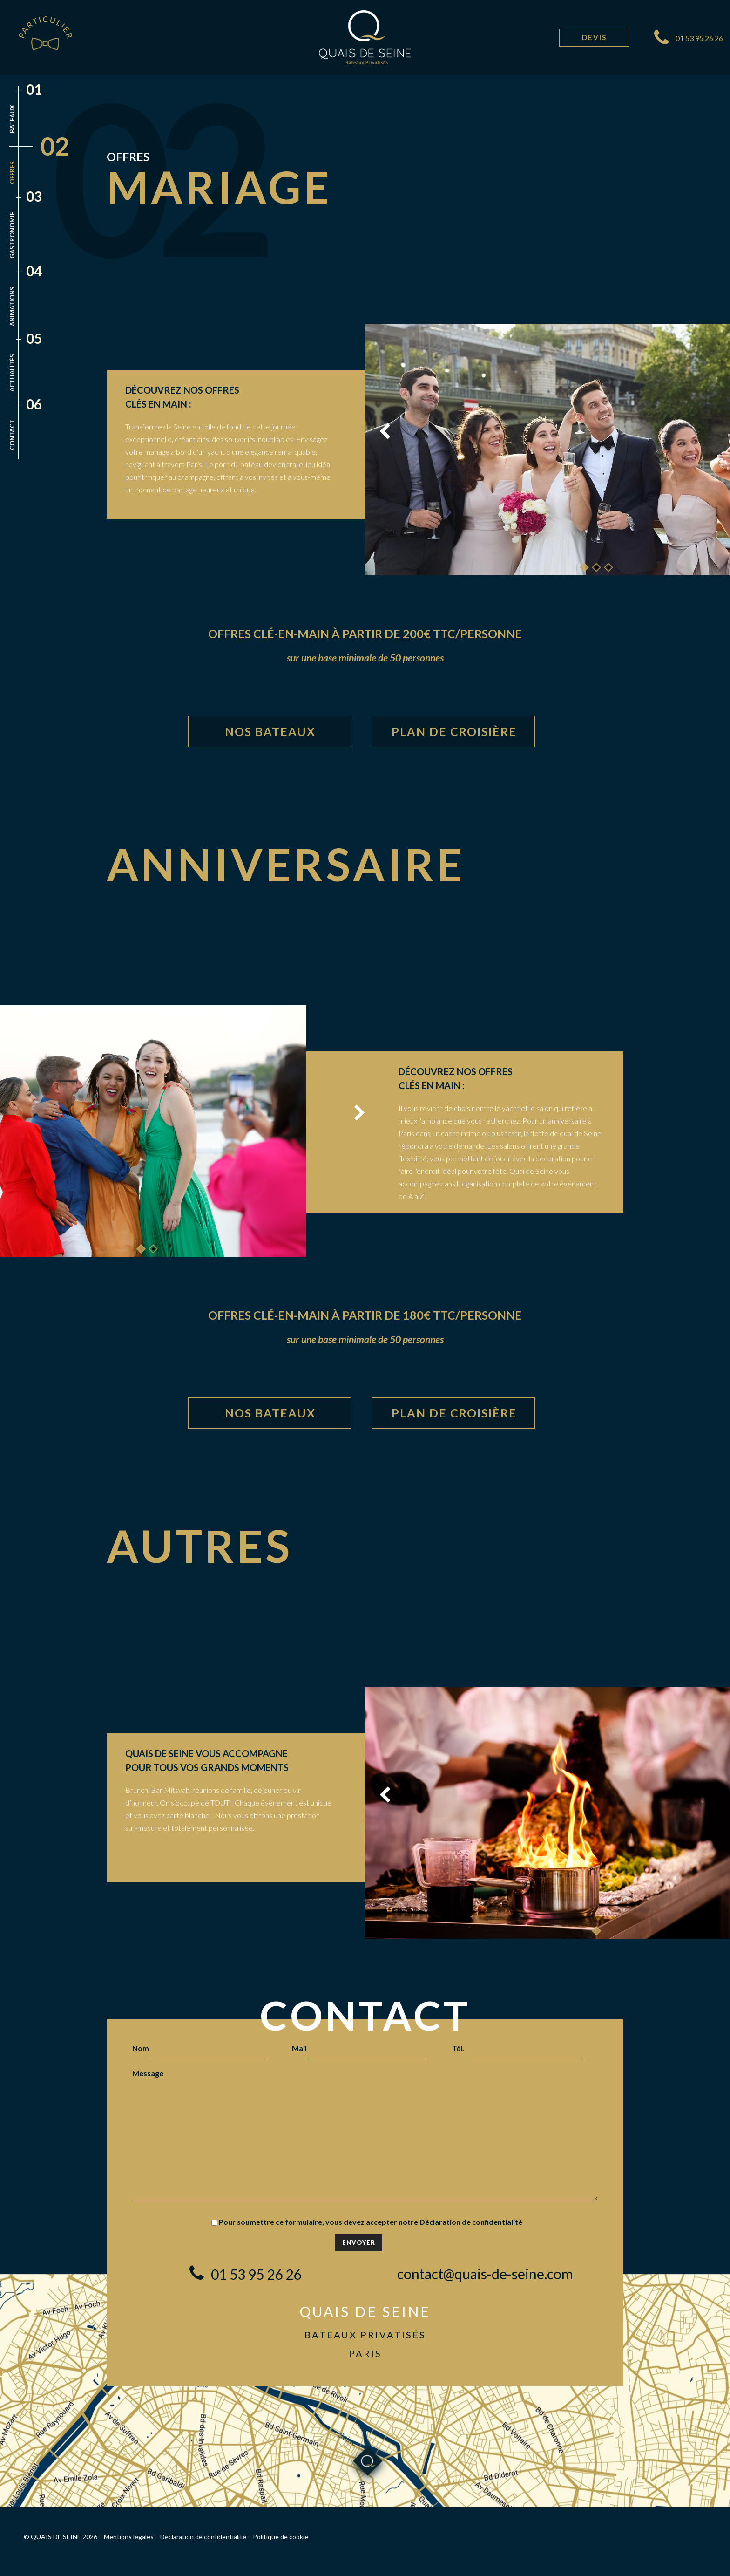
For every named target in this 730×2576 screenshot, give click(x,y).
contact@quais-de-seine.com (485, 2273)
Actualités (12, 373)
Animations (12, 306)
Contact (12, 435)
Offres (12, 172)
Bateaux (12, 119)
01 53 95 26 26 (699, 38)
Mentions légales (129, 2537)
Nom (199, 2047)
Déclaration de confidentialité (470, 2221)
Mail (358, 2047)
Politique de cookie (280, 2537)
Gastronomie (12, 235)
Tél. (517, 2047)
